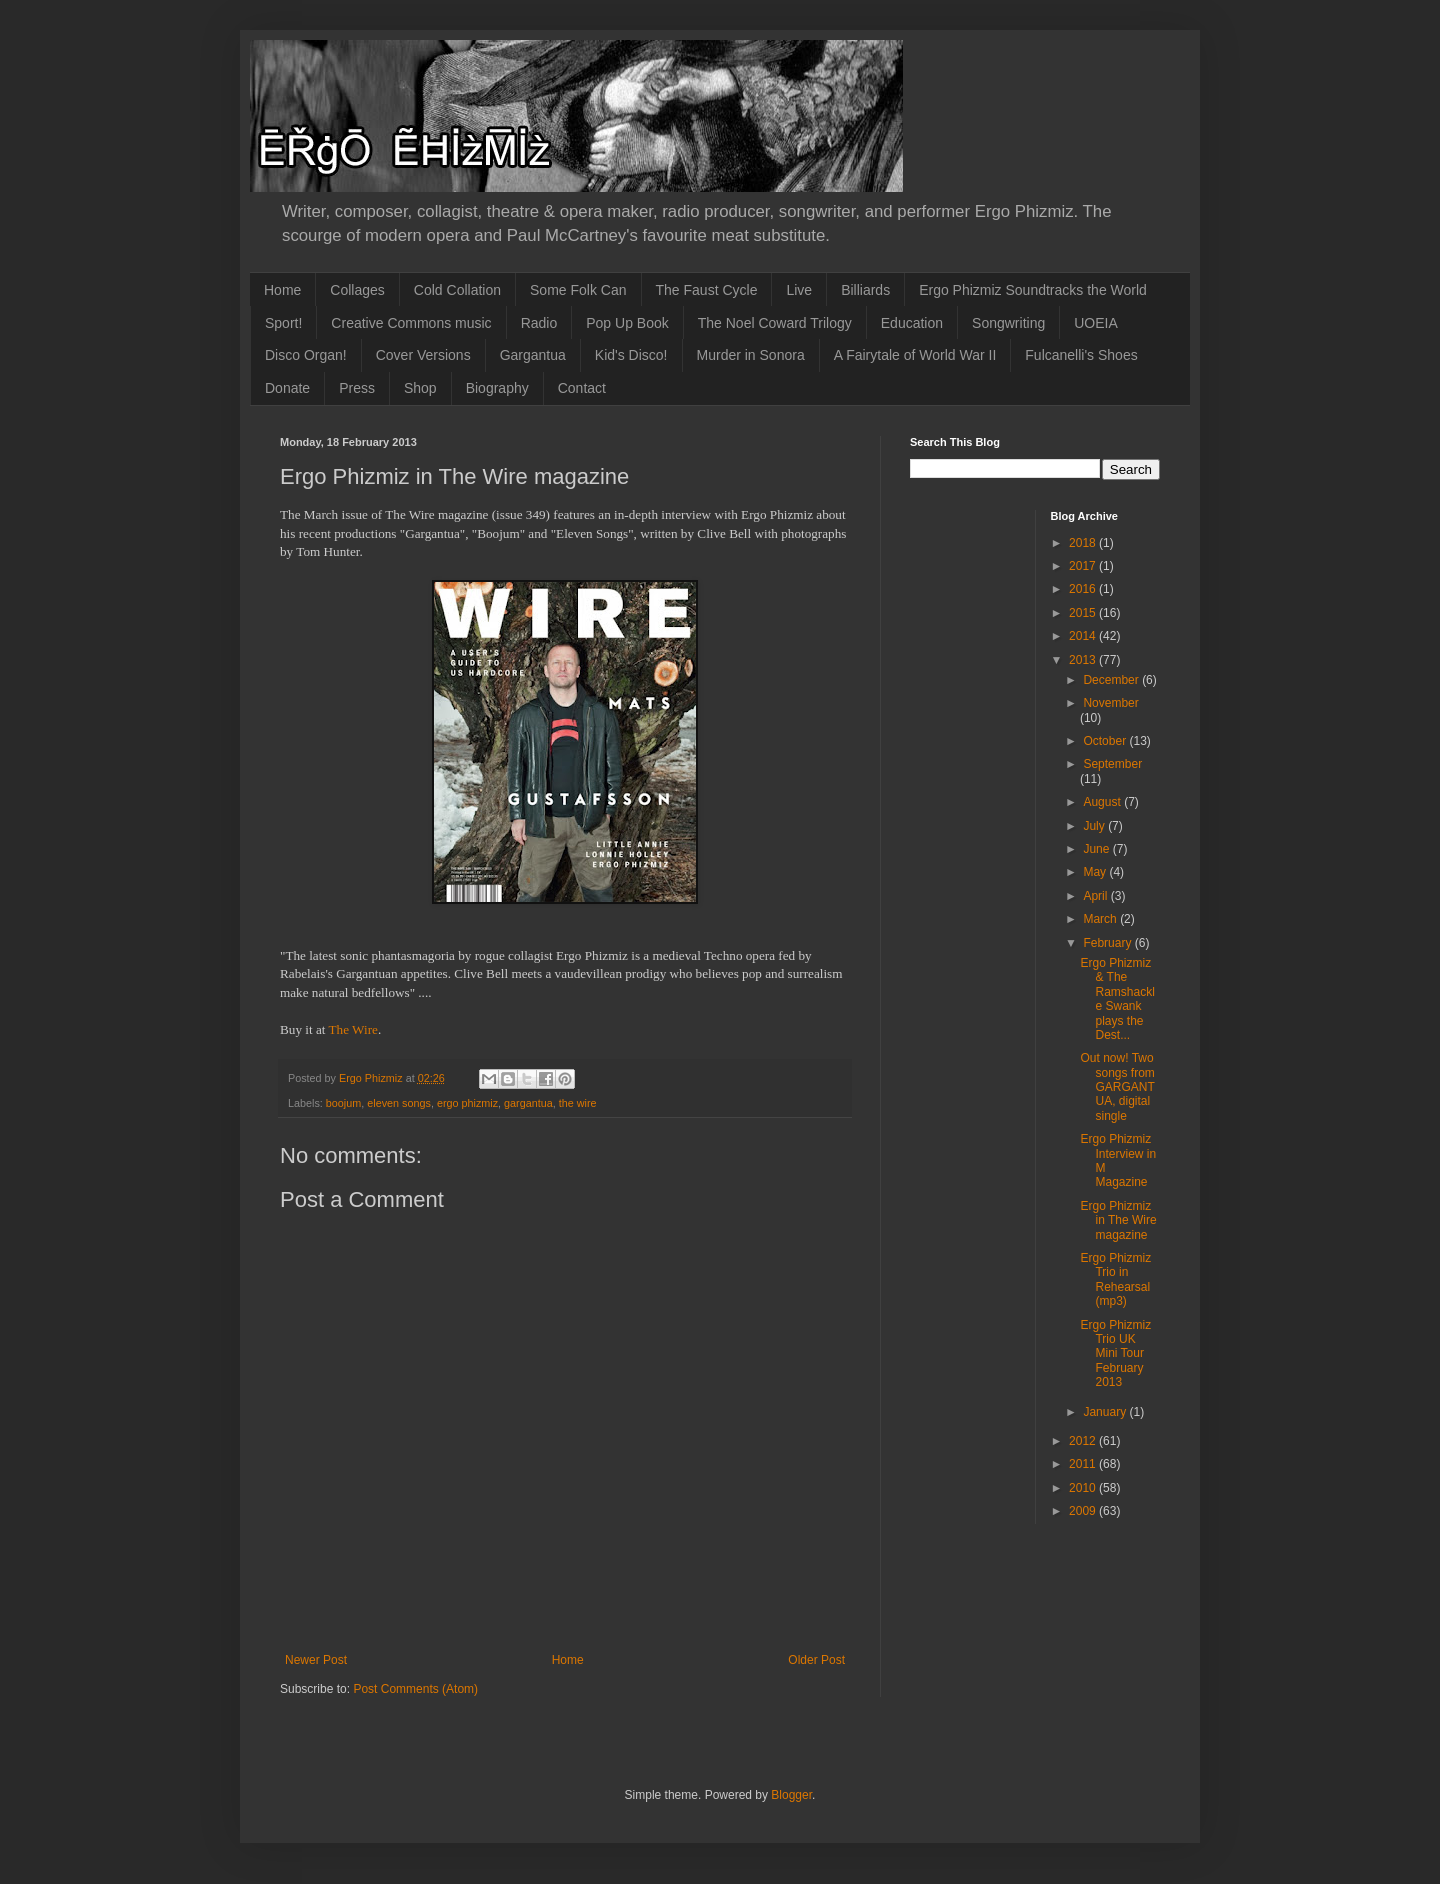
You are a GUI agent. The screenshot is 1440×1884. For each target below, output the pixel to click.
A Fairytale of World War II (915, 355)
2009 (1084, 1511)
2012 (1084, 1441)
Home (282, 290)
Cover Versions (423, 355)
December (1112, 680)
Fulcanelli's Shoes (1081, 355)
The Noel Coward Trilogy (775, 323)
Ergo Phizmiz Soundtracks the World (1033, 290)
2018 (1084, 543)
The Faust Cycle (707, 290)
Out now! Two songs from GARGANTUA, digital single (1117, 1087)
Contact (582, 388)
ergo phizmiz (467, 1103)
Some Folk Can (578, 290)
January (1106, 1412)
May (1096, 872)
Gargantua (533, 355)
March (1101, 919)
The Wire (352, 1029)
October (1106, 741)
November (1110, 703)
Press (357, 388)
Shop (420, 388)
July (1095, 826)
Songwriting (1008, 323)
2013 (1084, 660)
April (1096, 896)
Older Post (816, 1660)
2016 (1084, 589)
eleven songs (399, 1103)
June (1097, 849)
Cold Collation (457, 290)
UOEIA (1096, 323)
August (1103, 802)
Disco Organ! (306, 355)
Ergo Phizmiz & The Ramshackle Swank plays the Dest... (1117, 999)
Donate (287, 388)
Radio (539, 323)
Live (799, 290)
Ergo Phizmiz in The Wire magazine (1118, 1220)
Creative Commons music (411, 323)
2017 (1084, 566)
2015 (1084, 613)
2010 (1084, 1488)
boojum (343, 1103)
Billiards (865, 290)
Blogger (791, 1795)
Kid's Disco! (631, 355)
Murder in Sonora (751, 355)
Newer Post (316, 1660)
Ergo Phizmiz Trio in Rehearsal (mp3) (1115, 1279)
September (1112, 764)
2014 (1084, 636)
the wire (578, 1103)
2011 (1084, 1464)
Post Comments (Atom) (415, 1689)
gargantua (528, 1103)
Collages (357, 290)
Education (912, 323)
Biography (497, 388)
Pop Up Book (627, 323)
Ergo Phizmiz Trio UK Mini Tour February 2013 (1115, 1354)
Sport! (283, 323)
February (1108, 943)
